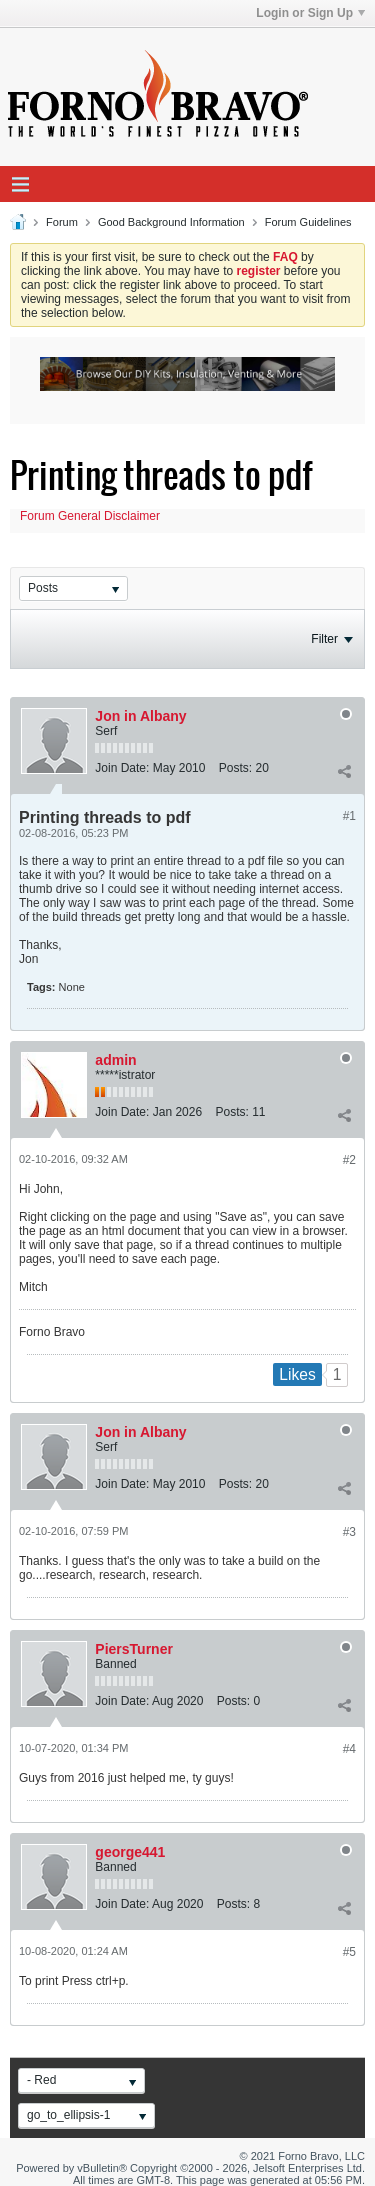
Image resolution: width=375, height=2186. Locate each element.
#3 (349, 1532)
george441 (130, 1852)
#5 (349, 1952)
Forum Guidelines (308, 222)
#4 (349, 1749)
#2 (349, 1160)
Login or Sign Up (310, 13)
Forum (62, 222)
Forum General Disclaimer (90, 516)
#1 (349, 816)
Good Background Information (171, 222)
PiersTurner (134, 1649)
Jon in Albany (140, 716)
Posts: (235, 768)
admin (115, 1060)
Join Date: (122, 768)
